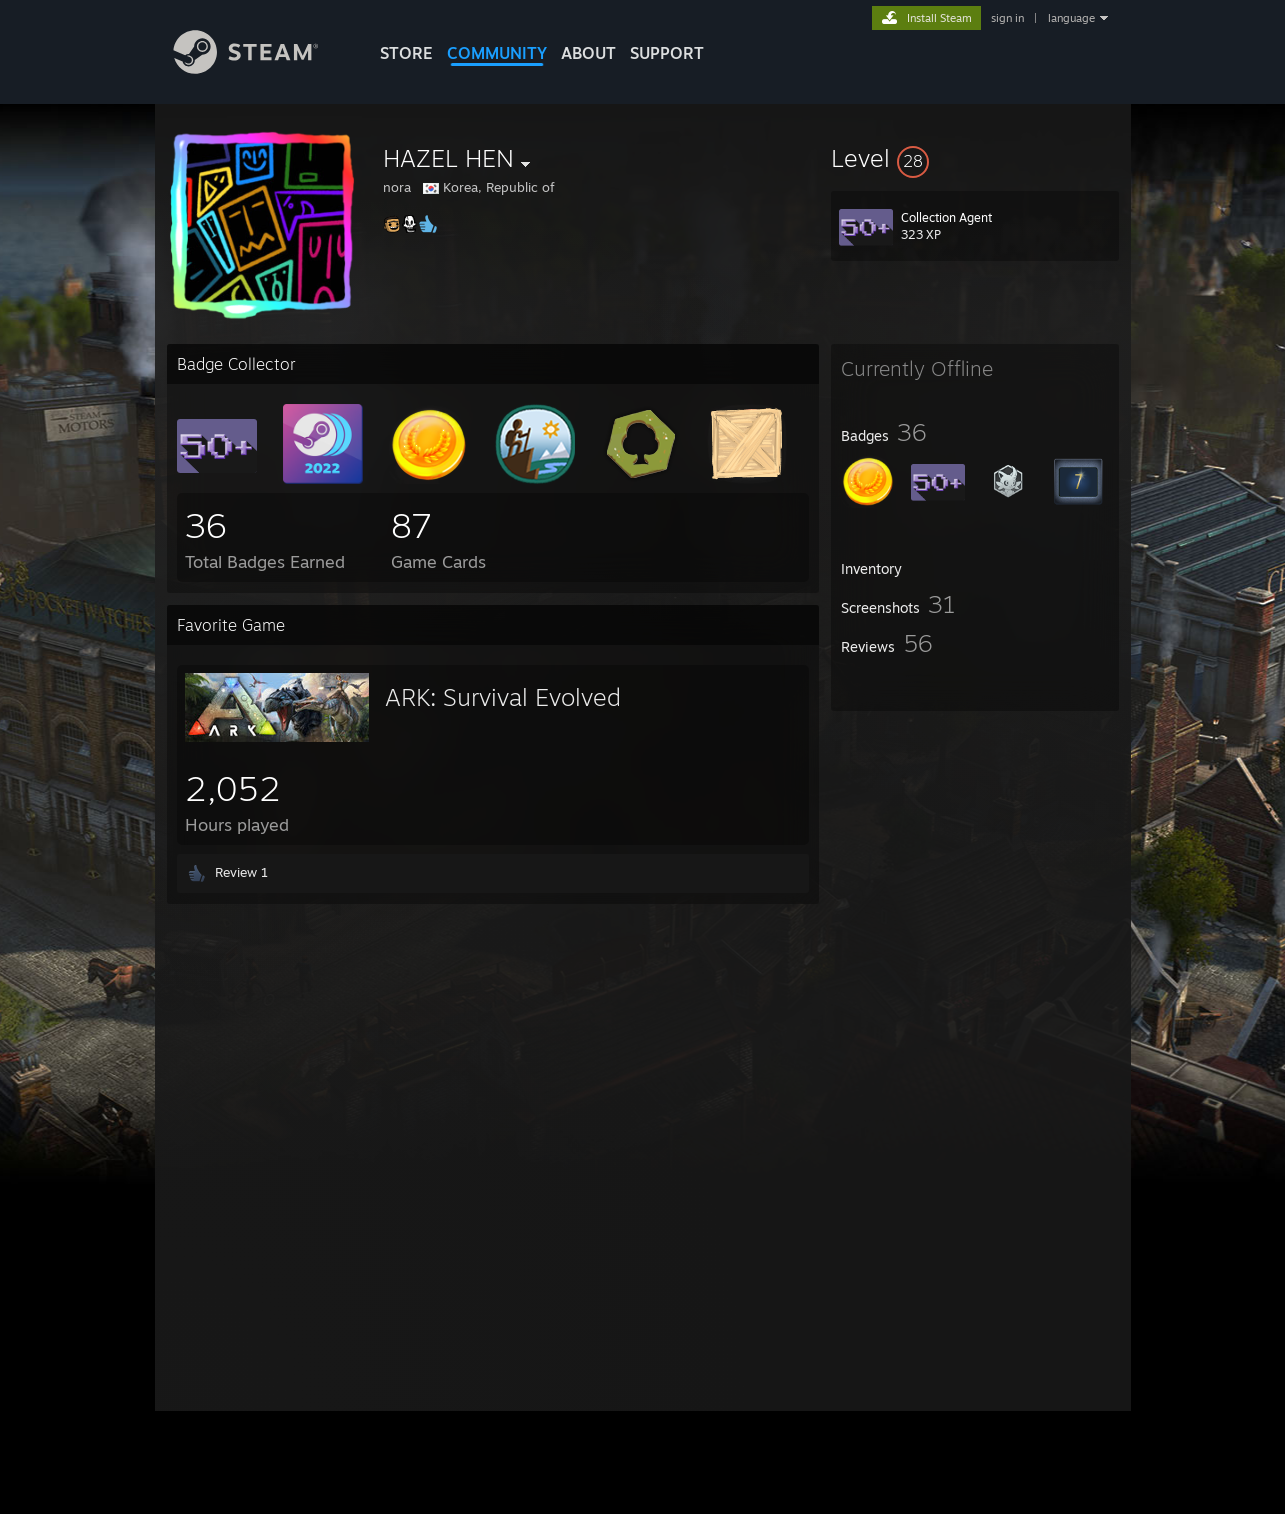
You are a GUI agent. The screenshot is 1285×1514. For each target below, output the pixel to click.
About (588, 53)
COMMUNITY (497, 53)
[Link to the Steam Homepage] (261, 68)
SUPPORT (667, 53)
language (1071, 18)
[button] (975, 158)
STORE (406, 53)
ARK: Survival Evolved (503, 697)
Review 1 (241, 872)
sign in (1007, 18)
